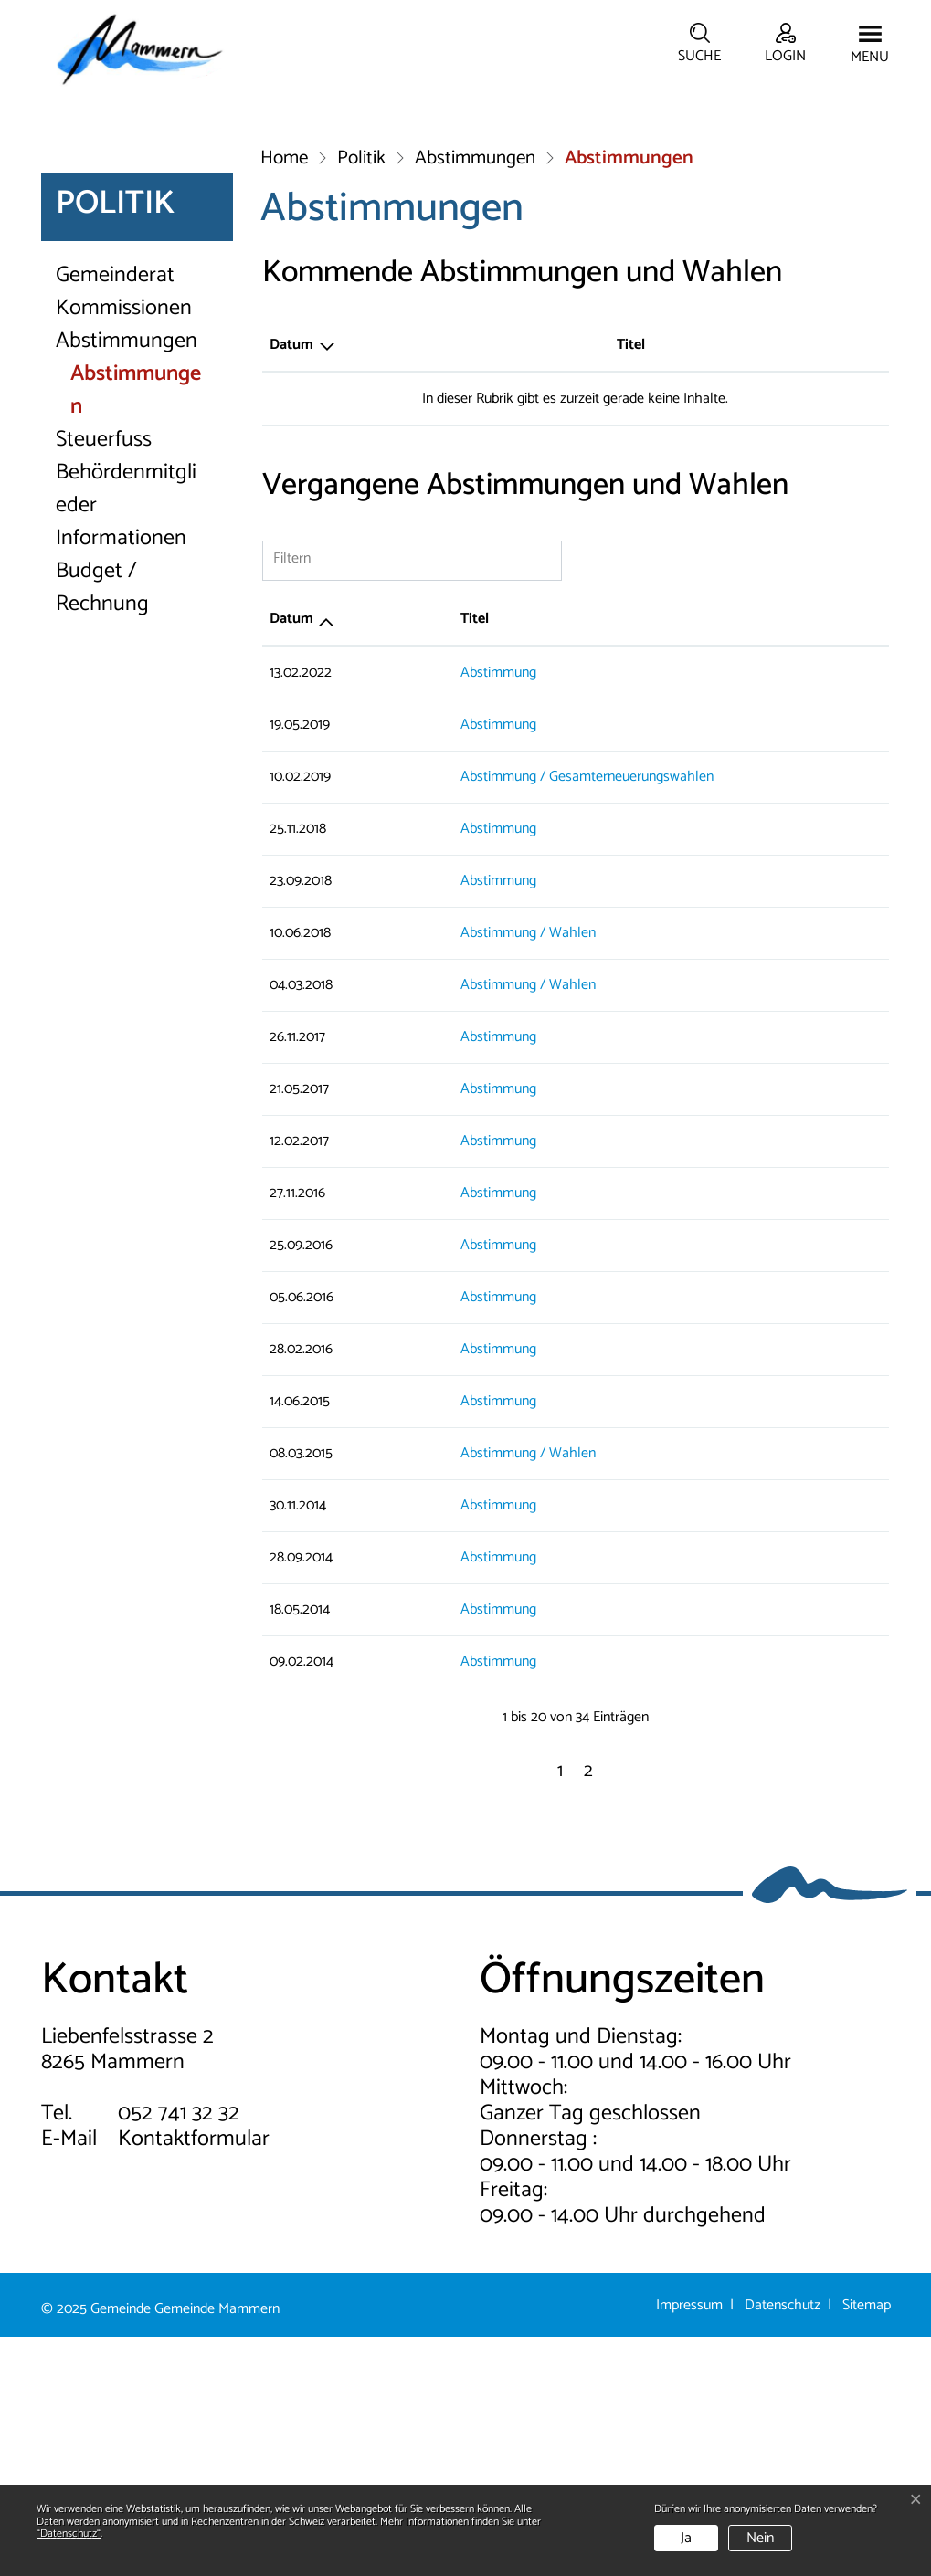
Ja (686, 2538)
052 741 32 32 (178, 2353)
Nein (760, 2538)
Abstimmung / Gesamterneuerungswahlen (521, 1016)
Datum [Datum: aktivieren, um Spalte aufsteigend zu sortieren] (291, 858)
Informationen (121, 778)
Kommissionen (124, 547)
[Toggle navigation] (870, 45)
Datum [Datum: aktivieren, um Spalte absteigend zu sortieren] (291, 584)
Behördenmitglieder (126, 729)
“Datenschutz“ (69, 2533)
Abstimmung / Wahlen (462, 1172)
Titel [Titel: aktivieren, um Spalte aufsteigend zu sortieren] (409, 584)
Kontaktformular (194, 2378)
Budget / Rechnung (102, 827)
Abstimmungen (126, 580)
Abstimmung (433, 911)
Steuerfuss (104, 679)
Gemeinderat (115, 515)
